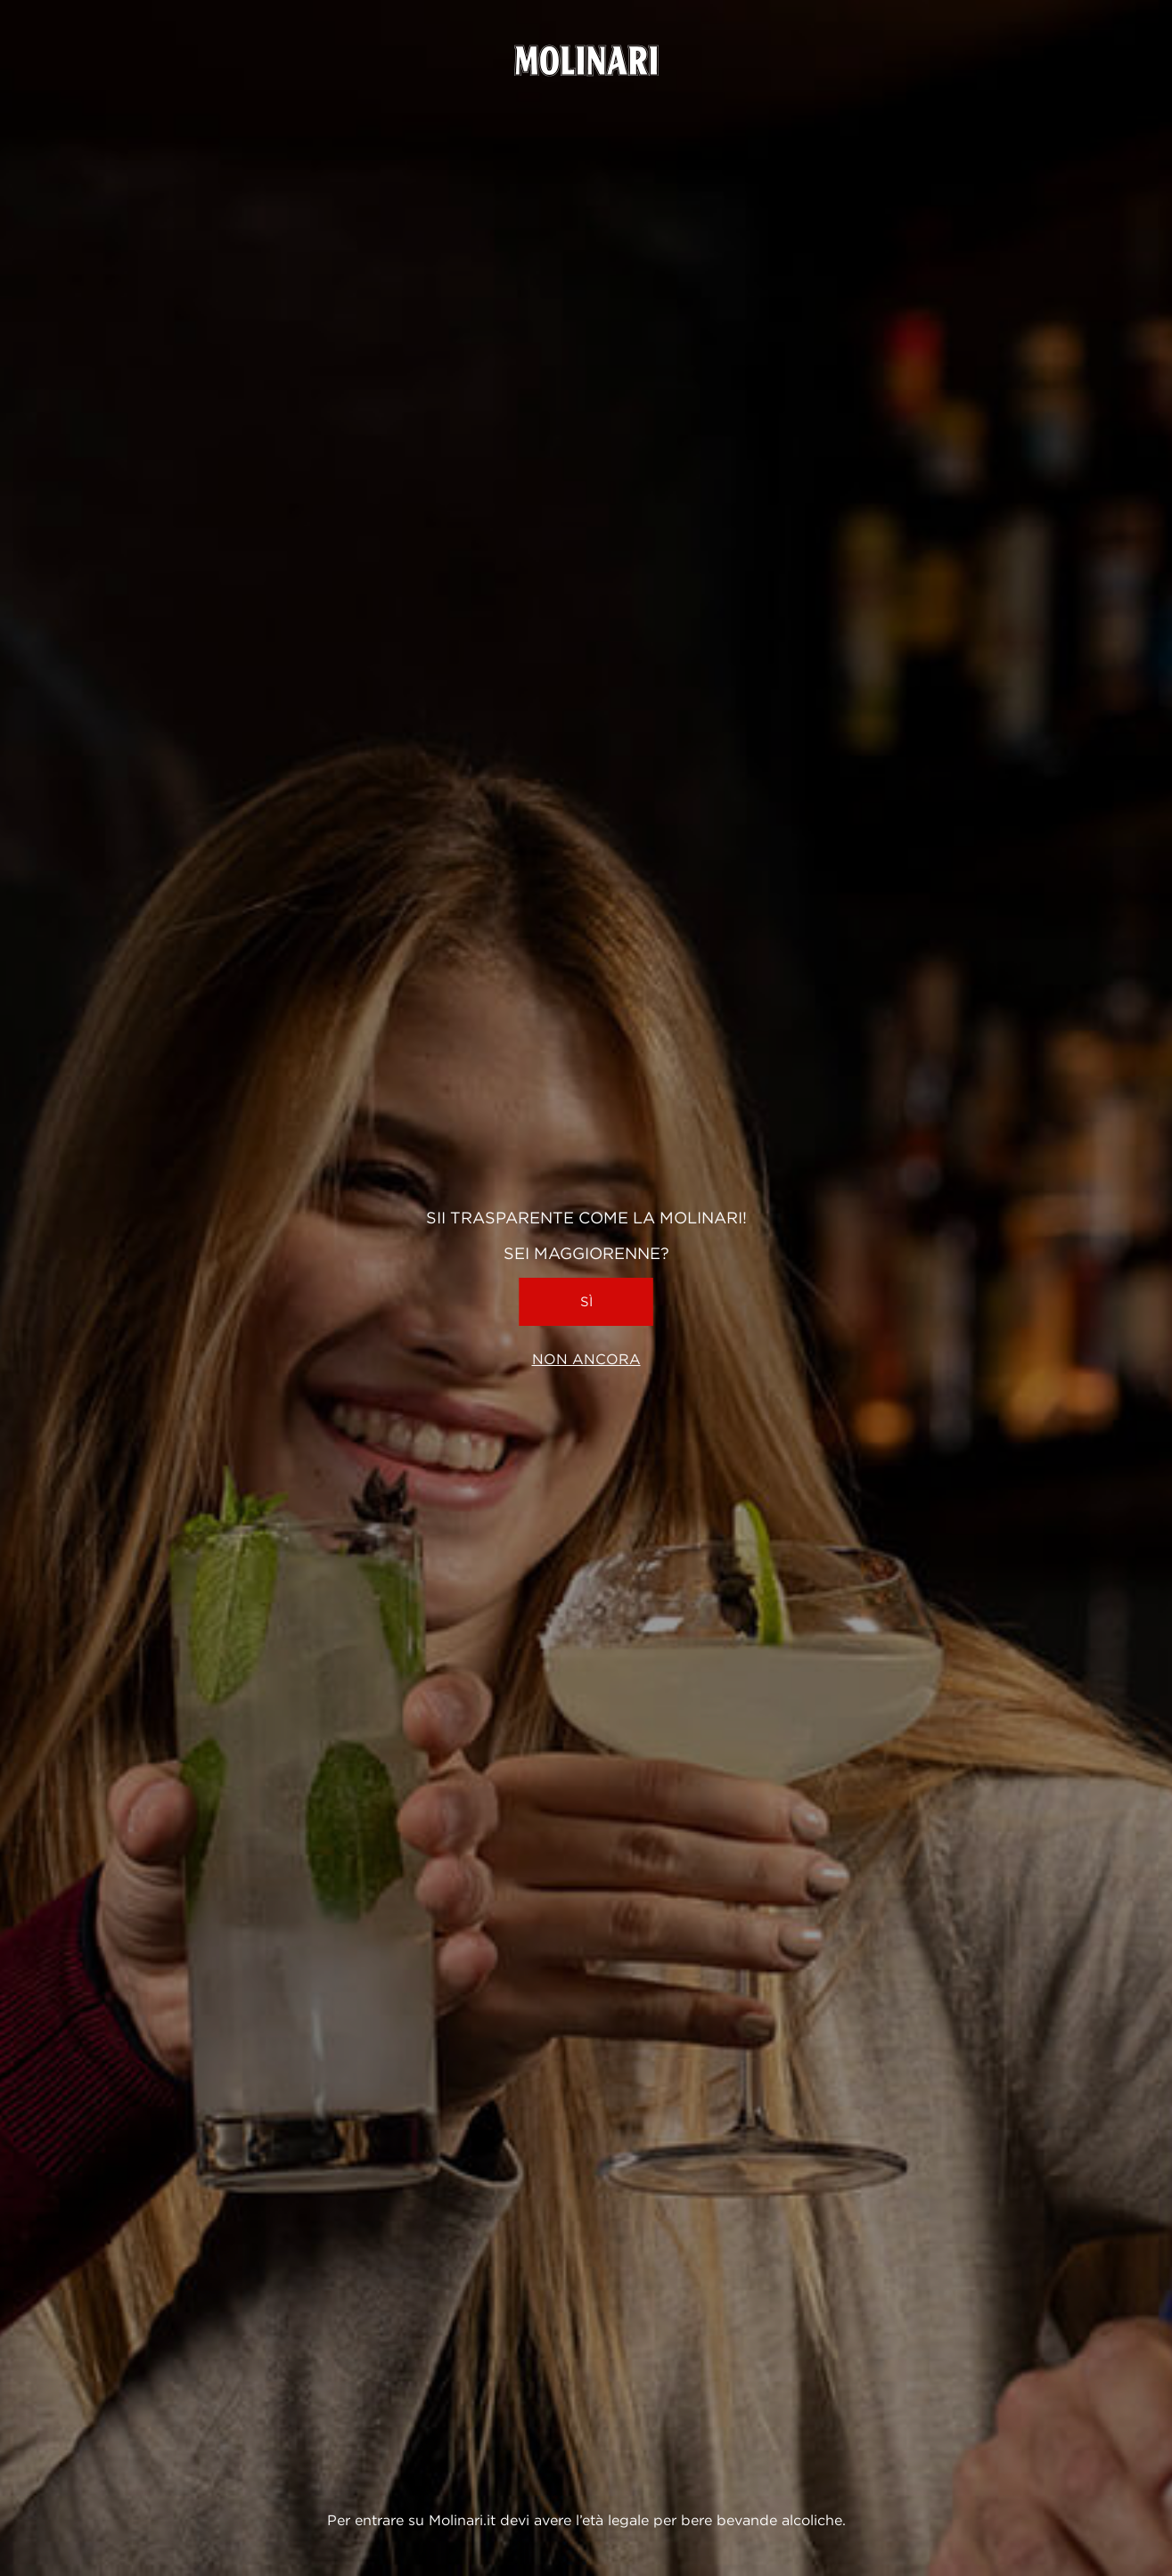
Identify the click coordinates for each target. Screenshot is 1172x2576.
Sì (586, 1302)
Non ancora (586, 1359)
